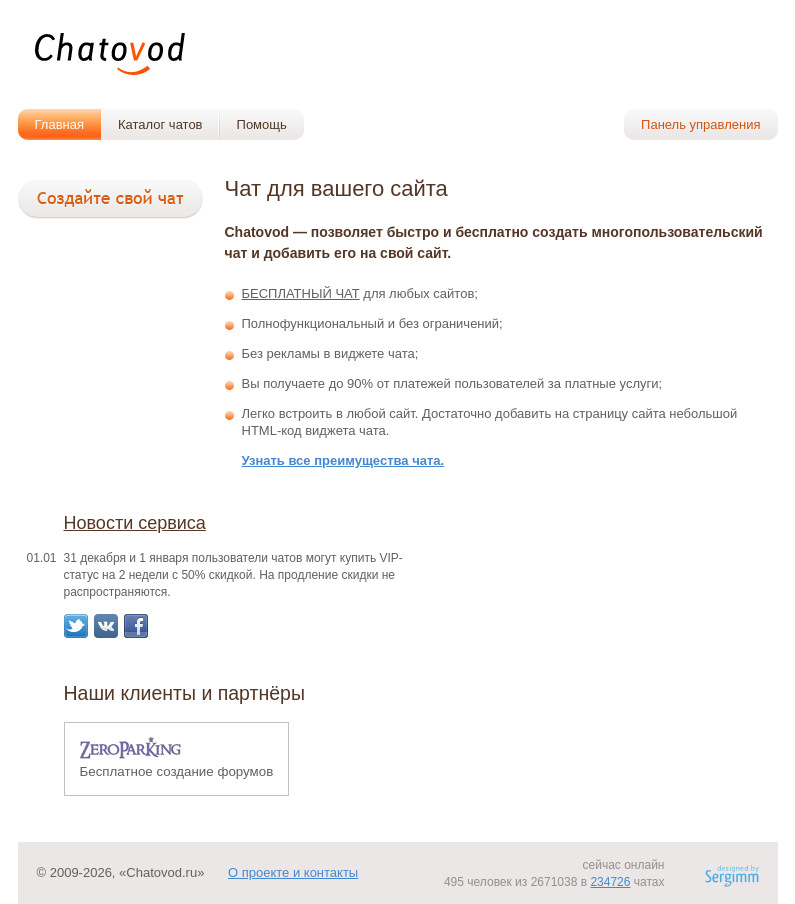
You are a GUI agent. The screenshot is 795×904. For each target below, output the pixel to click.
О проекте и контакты (293, 872)
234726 (610, 882)
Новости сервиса (135, 523)
